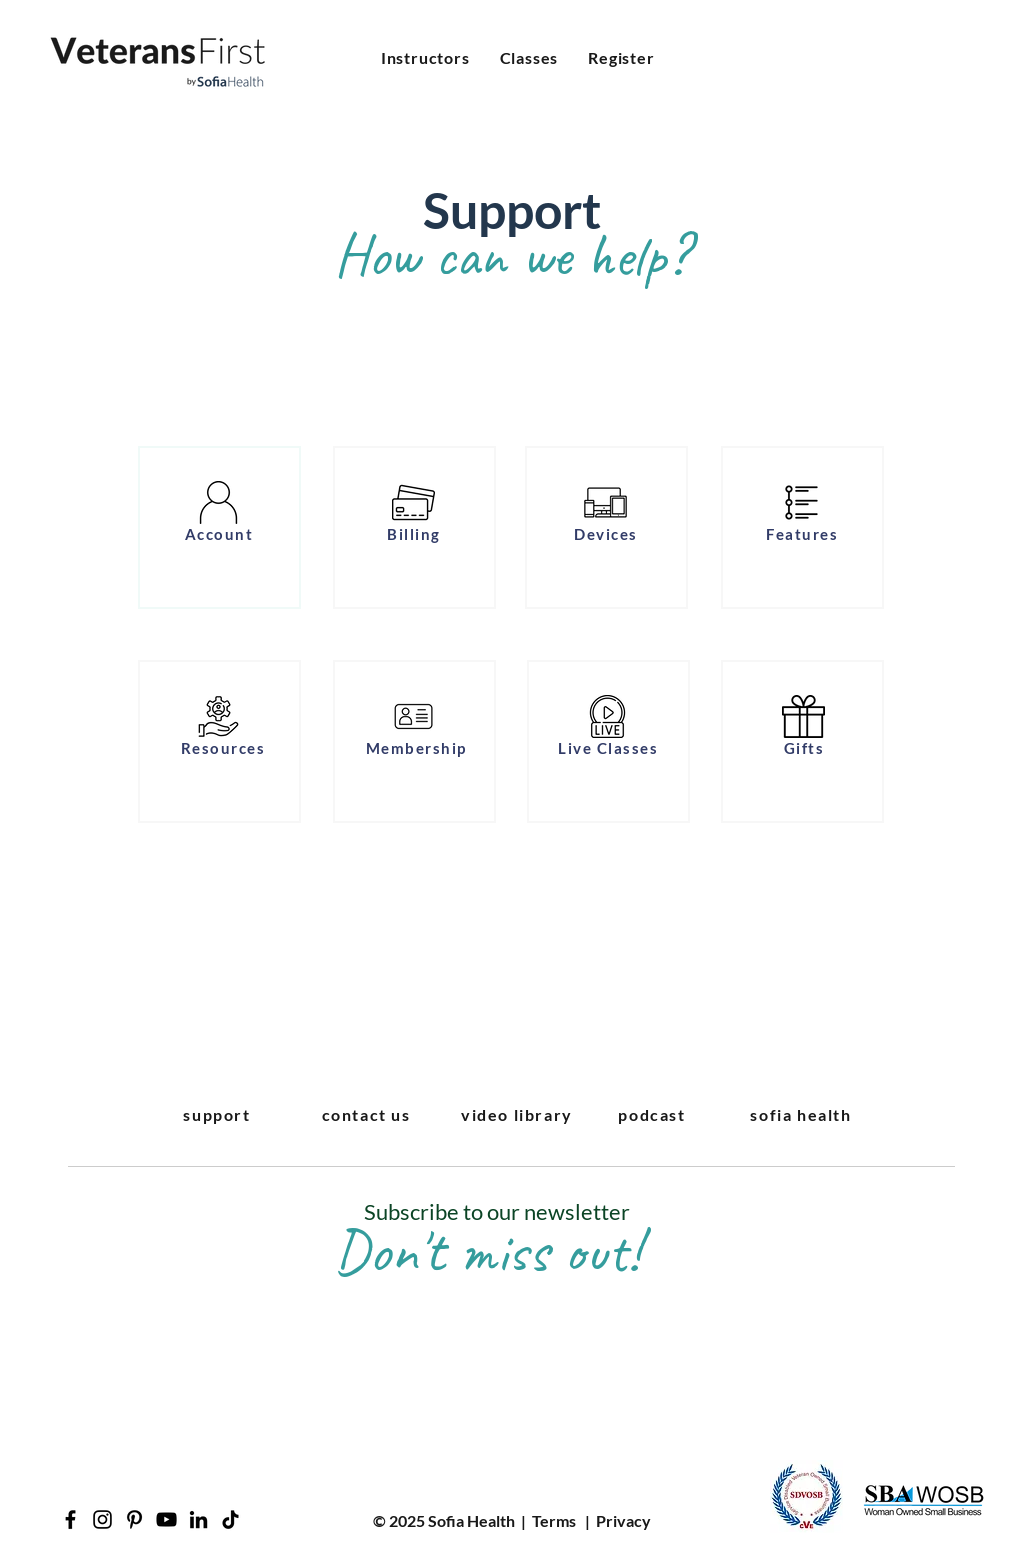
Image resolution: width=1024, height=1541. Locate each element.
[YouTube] (166, 1519)
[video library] (519, 1114)
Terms (554, 1520)
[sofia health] (803, 1114)
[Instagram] (102, 1519)
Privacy (623, 1520)
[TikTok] (230, 1519)
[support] (219, 1114)
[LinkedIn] (198, 1519)
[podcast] (654, 1114)
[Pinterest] (134, 1519)
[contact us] (368, 1114)
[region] (219, 527)
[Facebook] (70, 1519)
